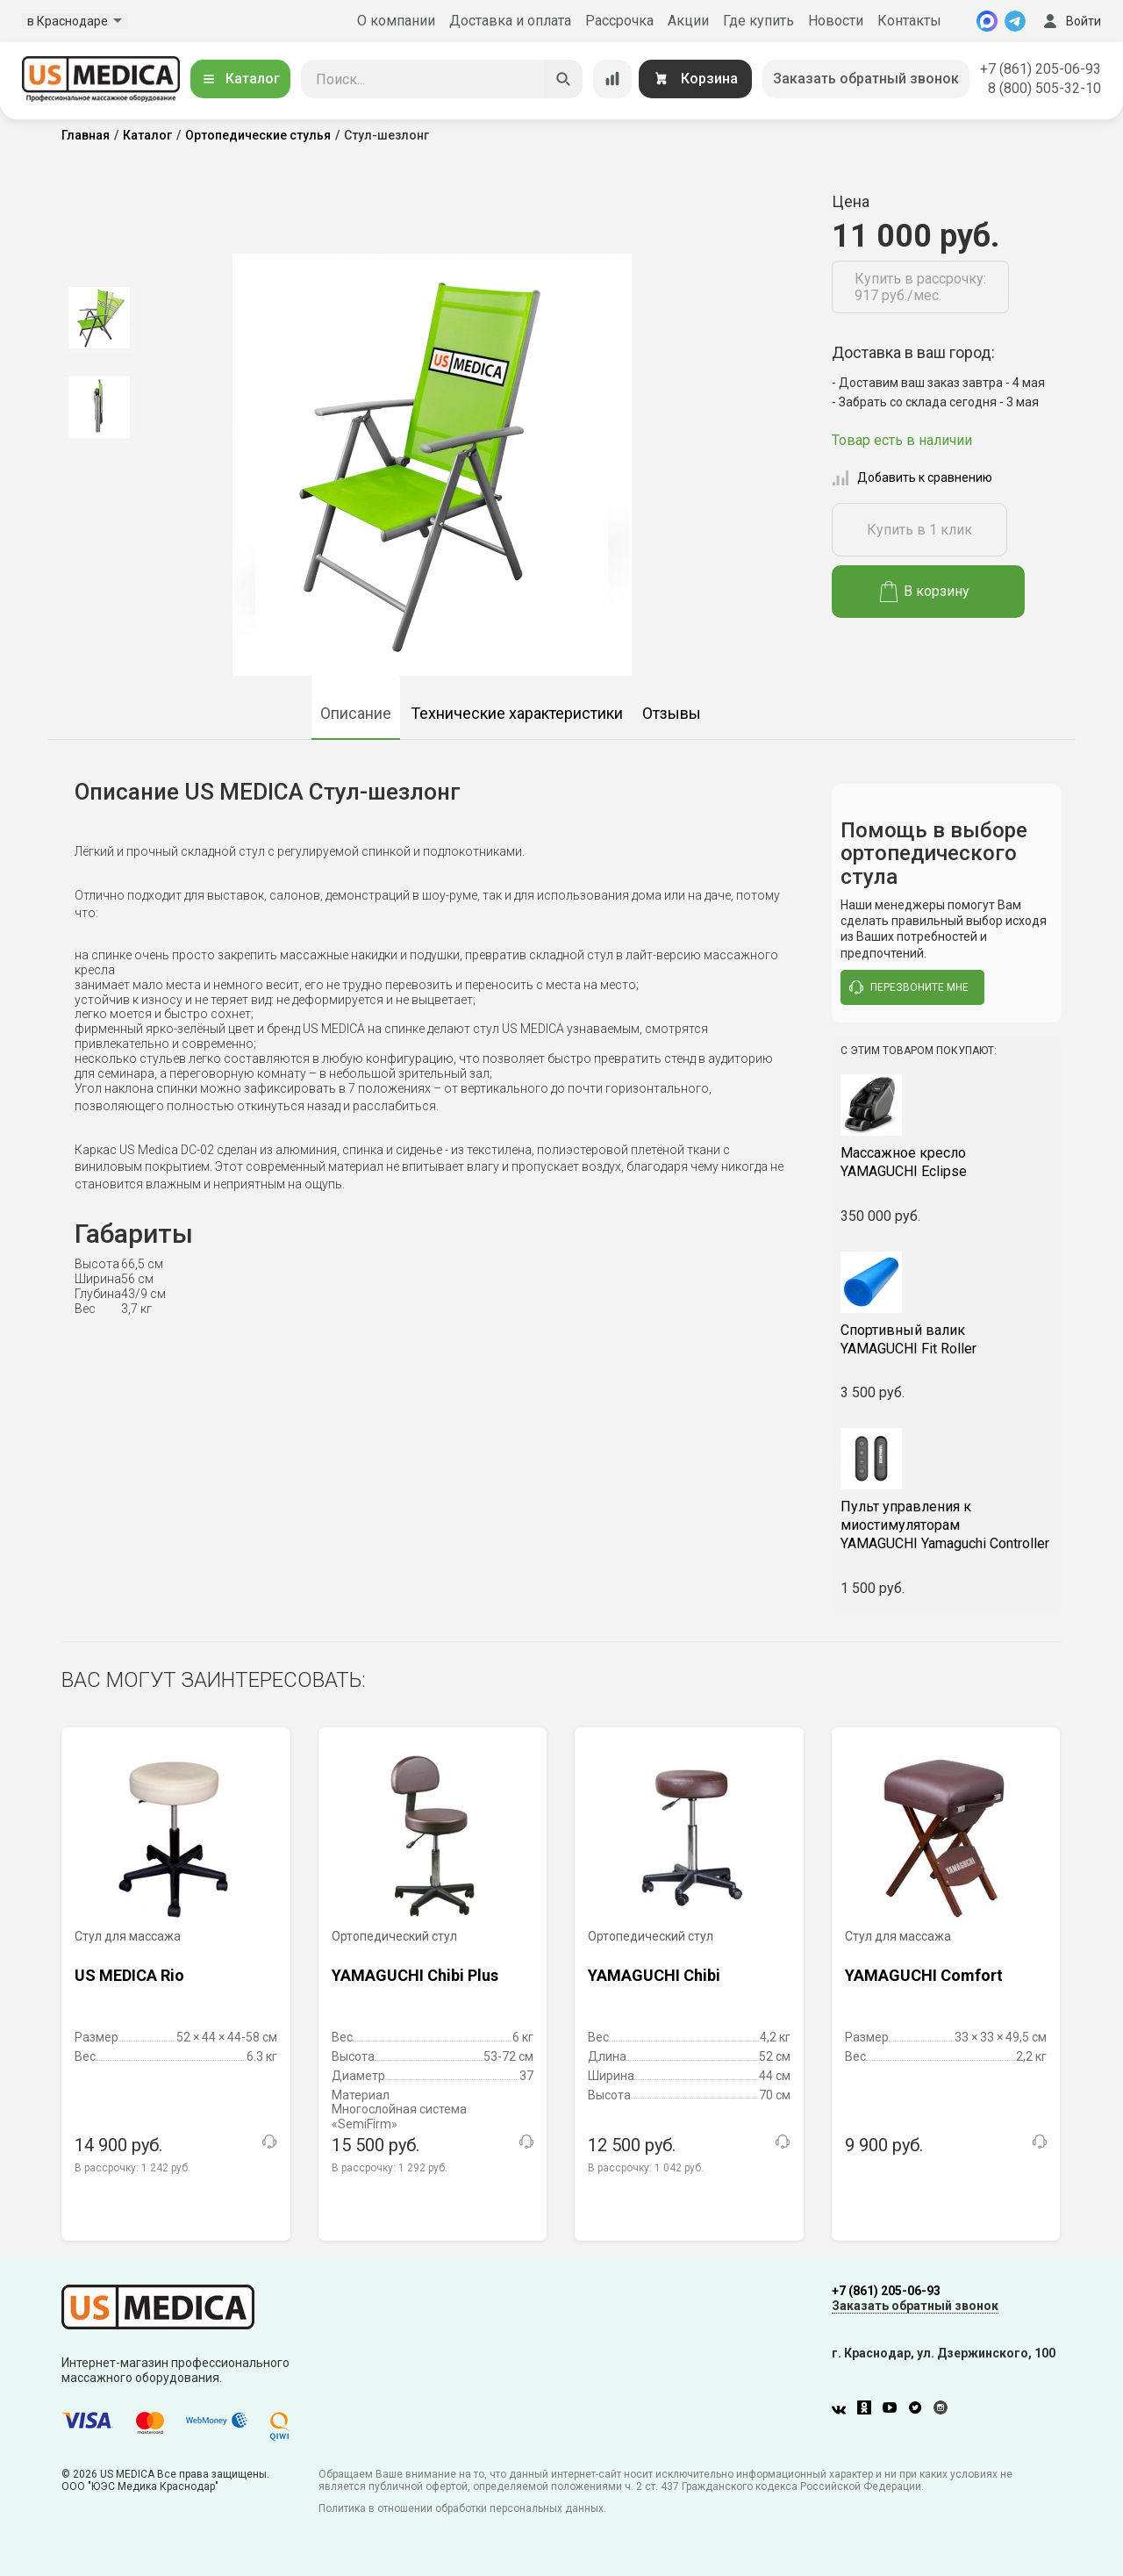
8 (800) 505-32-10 (1044, 88)
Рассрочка (619, 20)
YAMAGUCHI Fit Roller (947, 1339)
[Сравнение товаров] (612, 79)
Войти (1070, 21)
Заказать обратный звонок (866, 78)
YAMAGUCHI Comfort (924, 1975)
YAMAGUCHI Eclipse (947, 1162)
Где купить (758, 20)
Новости (835, 20)
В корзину (925, 591)
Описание (355, 713)
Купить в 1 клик (919, 529)
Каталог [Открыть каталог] (240, 78)
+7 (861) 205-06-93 (1040, 69)
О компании (396, 20)
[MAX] (987, 21)
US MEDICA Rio (129, 1975)
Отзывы (671, 713)
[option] (98, 318)
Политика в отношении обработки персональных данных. (462, 2508)
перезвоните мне (909, 987)
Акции (688, 20)
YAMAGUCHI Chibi (654, 1975)
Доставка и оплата (510, 20)
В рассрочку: (132, 2168)
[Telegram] (1015, 21)
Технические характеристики (517, 713)
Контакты (909, 20)
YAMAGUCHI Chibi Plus (415, 1975)
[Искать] (563, 79)
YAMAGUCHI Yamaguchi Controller (947, 1525)
